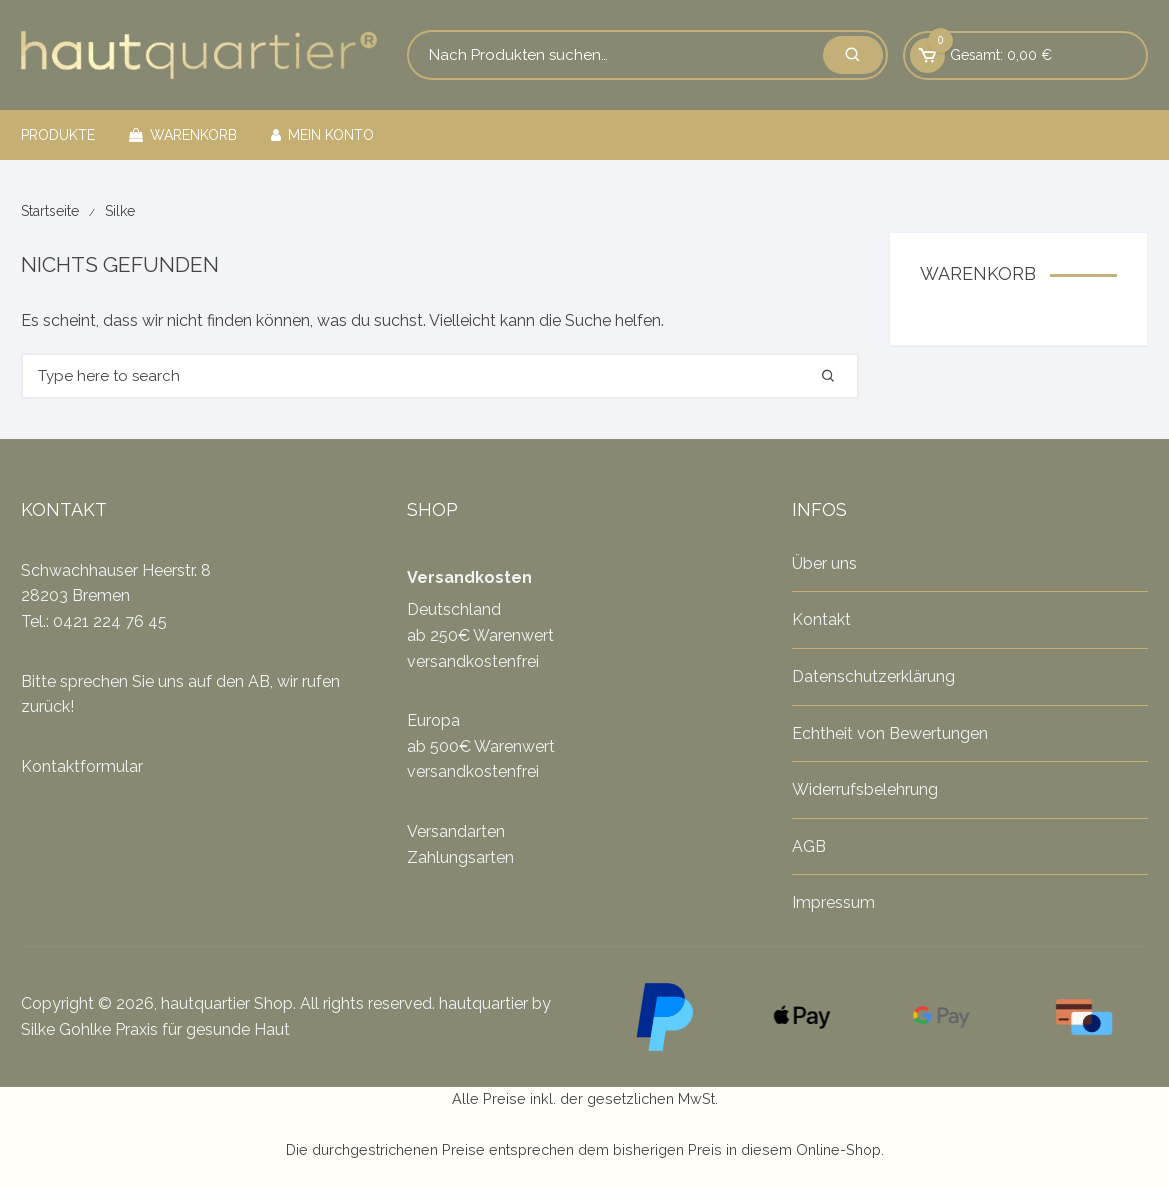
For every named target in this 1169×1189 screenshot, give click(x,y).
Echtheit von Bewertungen (890, 733)
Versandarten (456, 831)
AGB (809, 846)
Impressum (833, 902)
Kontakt (821, 619)
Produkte (58, 135)
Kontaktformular (82, 766)
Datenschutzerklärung (873, 676)
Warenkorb (183, 135)
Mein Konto (322, 135)
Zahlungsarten (460, 857)
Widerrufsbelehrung (865, 789)
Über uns (824, 563)
